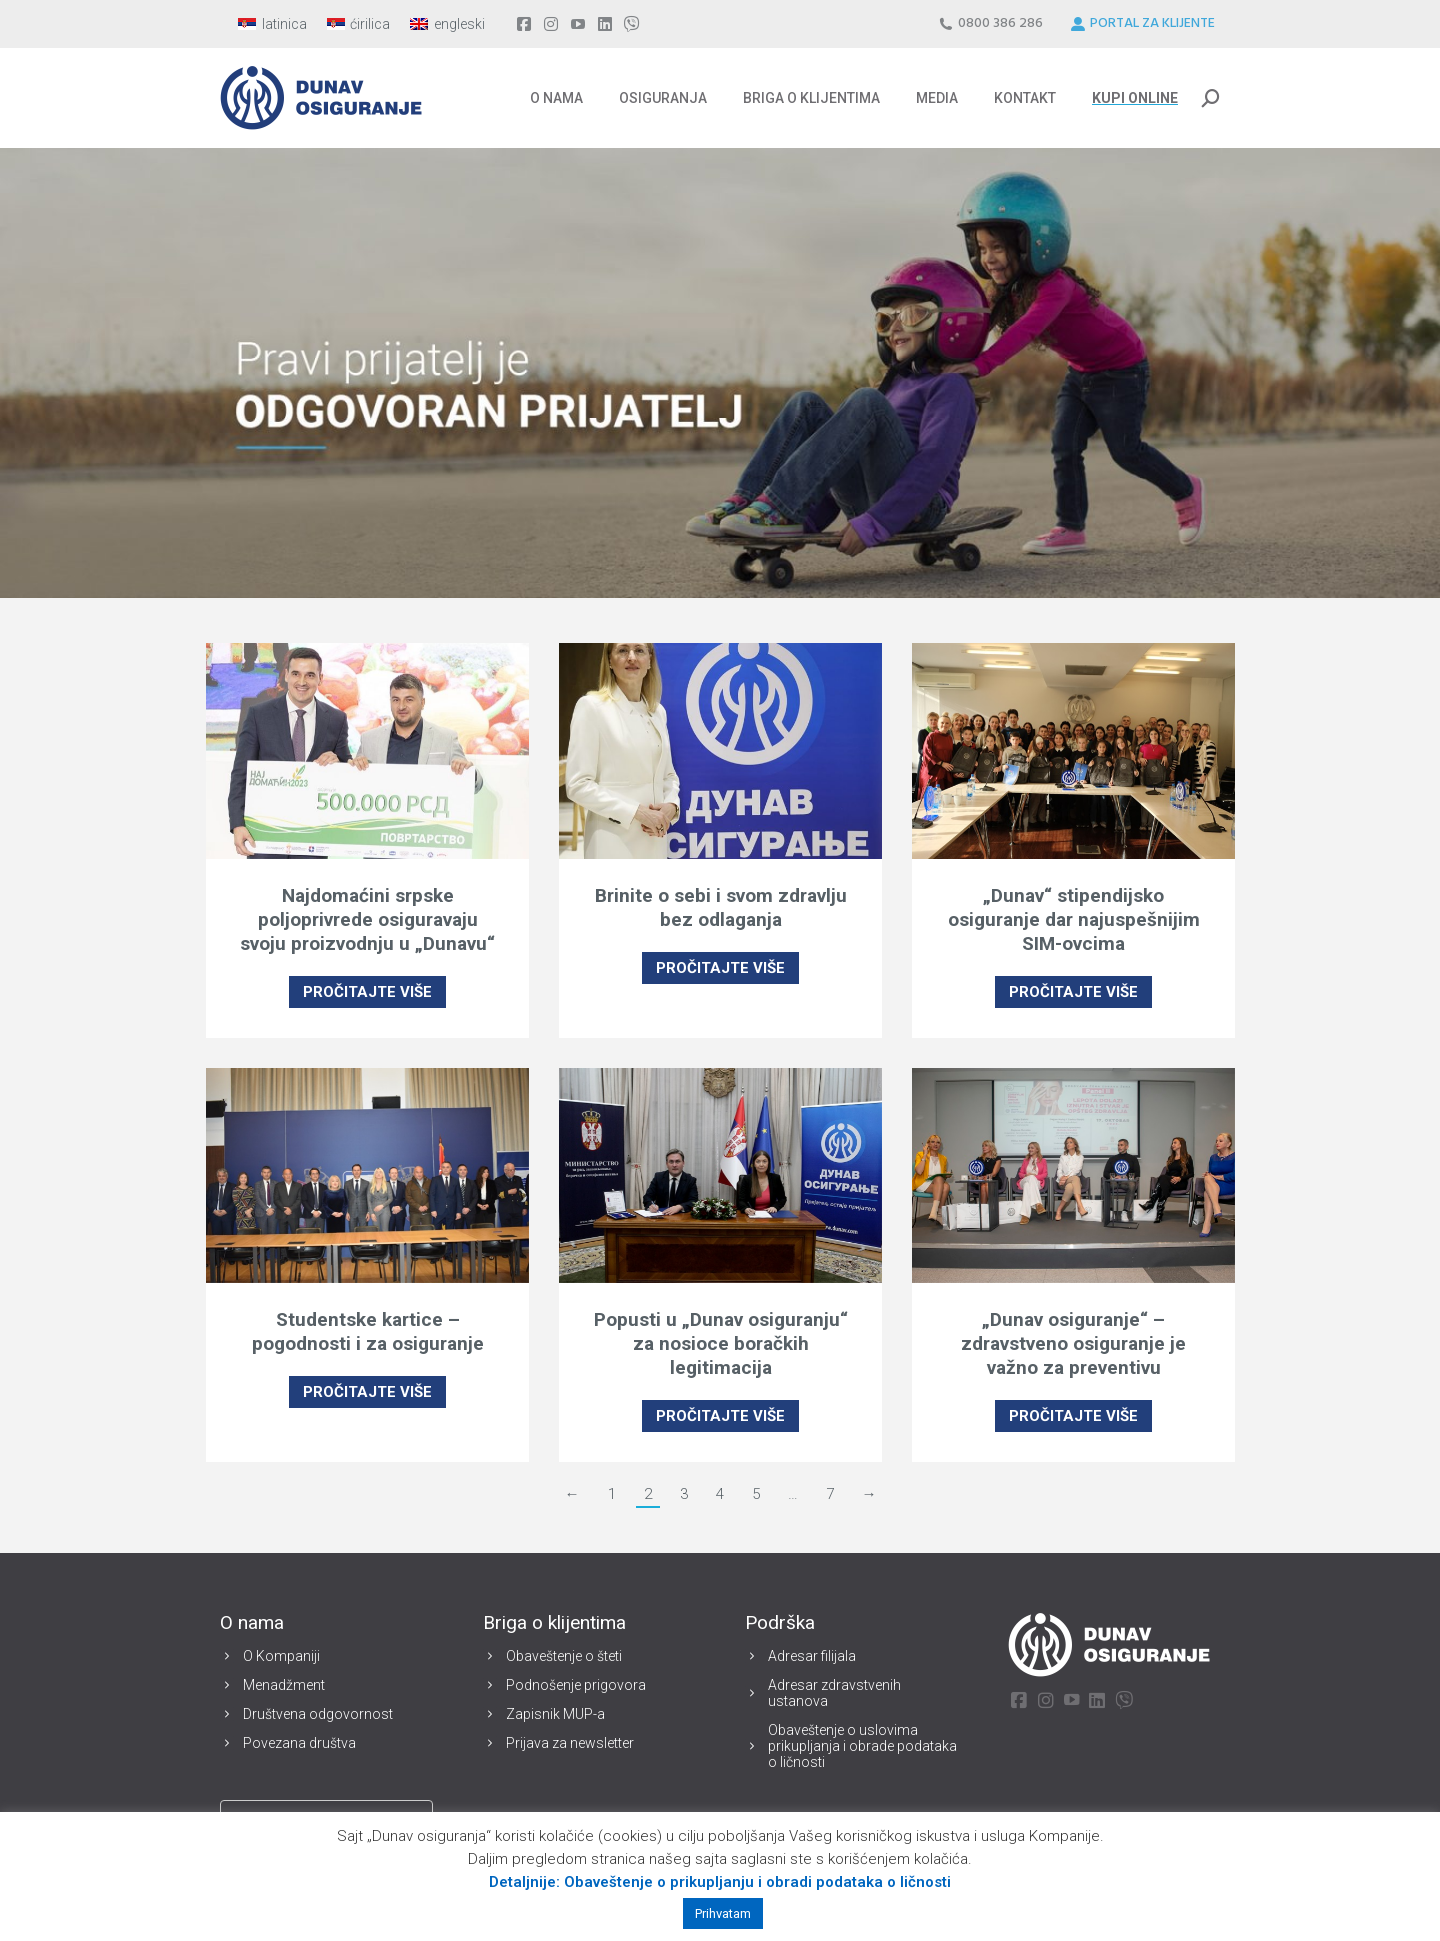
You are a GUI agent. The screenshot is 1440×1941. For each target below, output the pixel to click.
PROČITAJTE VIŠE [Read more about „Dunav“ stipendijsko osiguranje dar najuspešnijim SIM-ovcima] (1073, 992)
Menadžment (284, 1685)
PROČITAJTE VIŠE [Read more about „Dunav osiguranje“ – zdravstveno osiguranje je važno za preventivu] (1073, 1416)
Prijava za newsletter (570, 1743)
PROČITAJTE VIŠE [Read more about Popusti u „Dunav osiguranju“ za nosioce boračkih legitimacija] (720, 1416)
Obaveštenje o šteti (564, 1656)
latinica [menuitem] (284, 24)
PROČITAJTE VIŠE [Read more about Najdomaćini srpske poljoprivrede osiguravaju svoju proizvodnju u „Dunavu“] (367, 992)
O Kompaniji (281, 1656)
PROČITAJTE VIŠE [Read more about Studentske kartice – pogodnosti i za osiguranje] (367, 1392)
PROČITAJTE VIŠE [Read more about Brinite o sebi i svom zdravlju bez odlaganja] (720, 968)
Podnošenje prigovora (576, 1685)
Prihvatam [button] (723, 1913)
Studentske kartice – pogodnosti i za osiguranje (368, 1331)
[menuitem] (272, 24)
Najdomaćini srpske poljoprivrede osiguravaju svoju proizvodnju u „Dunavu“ (367, 919)
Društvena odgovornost (318, 1714)
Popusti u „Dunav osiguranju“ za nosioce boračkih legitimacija (721, 1343)
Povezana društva (299, 1743)
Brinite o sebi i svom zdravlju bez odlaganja (721, 907)
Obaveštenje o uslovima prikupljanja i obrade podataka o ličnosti (862, 1746)
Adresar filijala (812, 1656)
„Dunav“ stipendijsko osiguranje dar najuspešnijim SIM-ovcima (1074, 919)
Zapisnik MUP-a (555, 1714)
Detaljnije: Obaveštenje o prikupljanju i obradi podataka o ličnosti (720, 1882)
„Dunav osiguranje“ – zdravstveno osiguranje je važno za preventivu (1073, 1343)
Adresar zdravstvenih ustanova (834, 1693)
